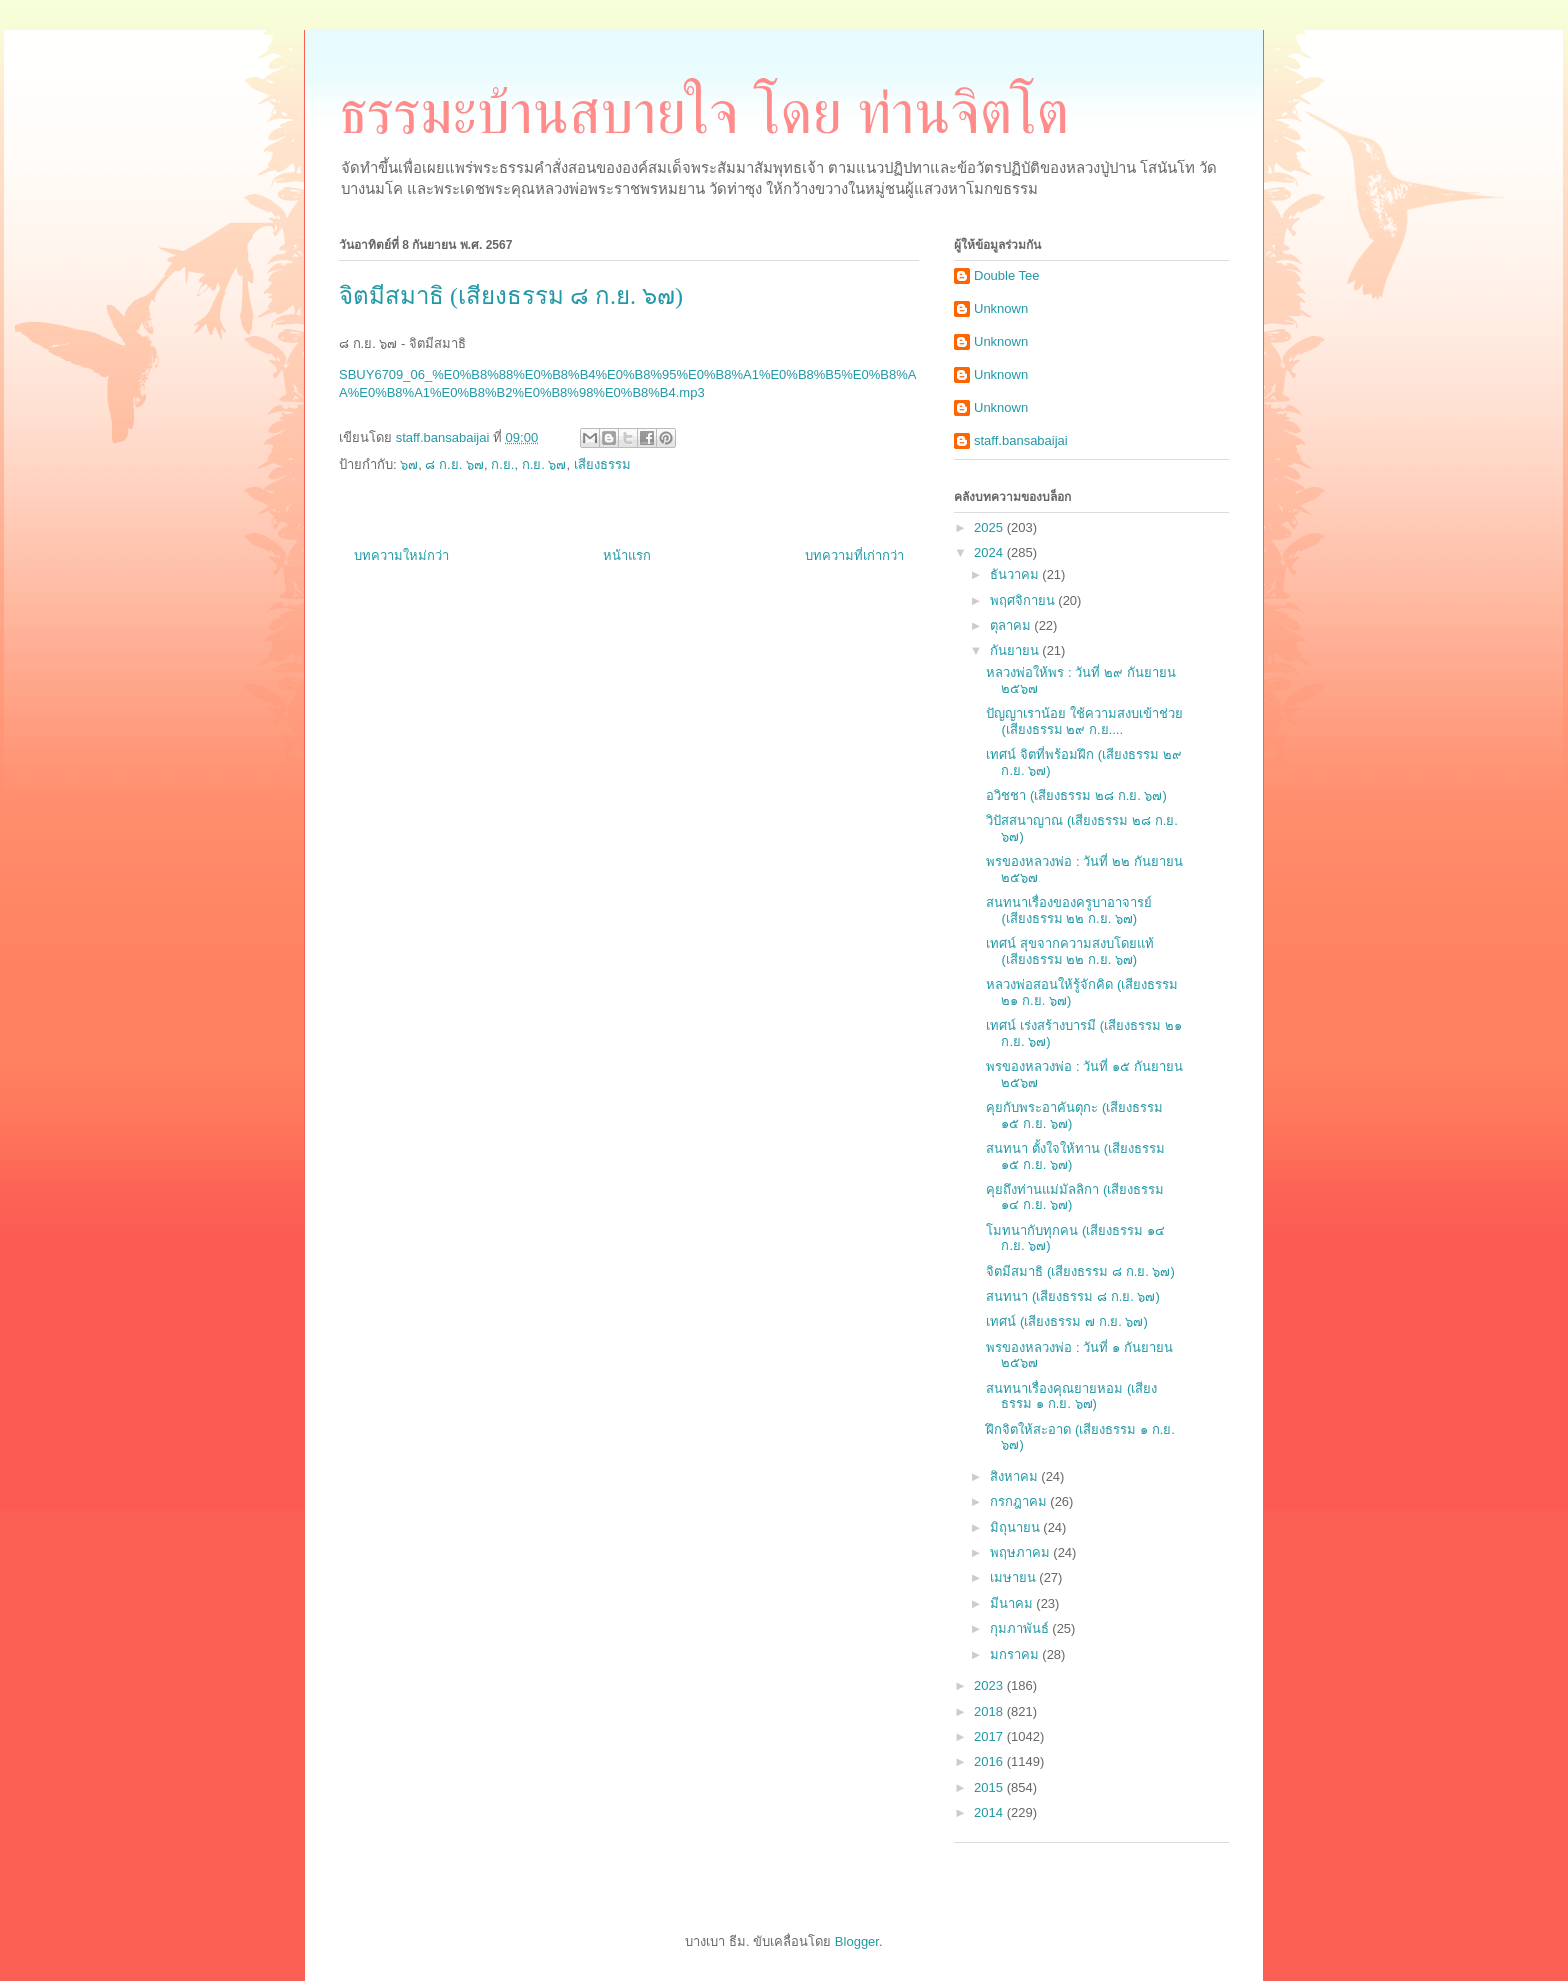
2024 (990, 552)
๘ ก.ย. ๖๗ (454, 464)
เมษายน (1015, 1577)
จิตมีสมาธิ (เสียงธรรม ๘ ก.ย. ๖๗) (1080, 1271)
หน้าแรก (627, 555)
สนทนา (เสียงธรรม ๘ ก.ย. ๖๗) (1072, 1296)
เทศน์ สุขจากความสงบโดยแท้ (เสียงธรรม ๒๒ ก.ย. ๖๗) (1070, 951)
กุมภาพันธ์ (1021, 1628)
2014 (990, 1812)
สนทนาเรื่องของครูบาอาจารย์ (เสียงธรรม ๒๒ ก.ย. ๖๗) (1069, 910)
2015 (990, 1787)
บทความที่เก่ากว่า (854, 555)
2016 (990, 1761)
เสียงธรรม (602, 464)
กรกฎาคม (1020, 1501)
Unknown (1001, 308)
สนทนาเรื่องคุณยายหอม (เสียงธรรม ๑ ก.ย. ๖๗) (1071, 1396)
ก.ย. (502, 464)
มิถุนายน (1017, 1527)
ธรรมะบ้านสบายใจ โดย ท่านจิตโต (704, 113)
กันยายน (1016, 650)
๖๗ (409, 464)
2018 (990, 1711)
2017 (990, 1736)
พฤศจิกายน (1024, 600)
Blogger (857, 1941)
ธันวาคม (1016, 574)
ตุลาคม (1012, 625)
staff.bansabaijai (1021, 440)
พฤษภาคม (1022, 1552)
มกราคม (1016, 1654)
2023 (990, 1685)
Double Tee (1007, 275)
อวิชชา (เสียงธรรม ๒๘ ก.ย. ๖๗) (1076, 795)
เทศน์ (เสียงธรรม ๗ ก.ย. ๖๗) (1066, 1321)
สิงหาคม (1016, 1476)
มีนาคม (1013, 1603)
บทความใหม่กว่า (401, 555)
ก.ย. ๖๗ (544, 464)
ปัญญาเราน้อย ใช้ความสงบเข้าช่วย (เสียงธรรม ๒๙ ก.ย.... (1084, 721)
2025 (990, 527)
